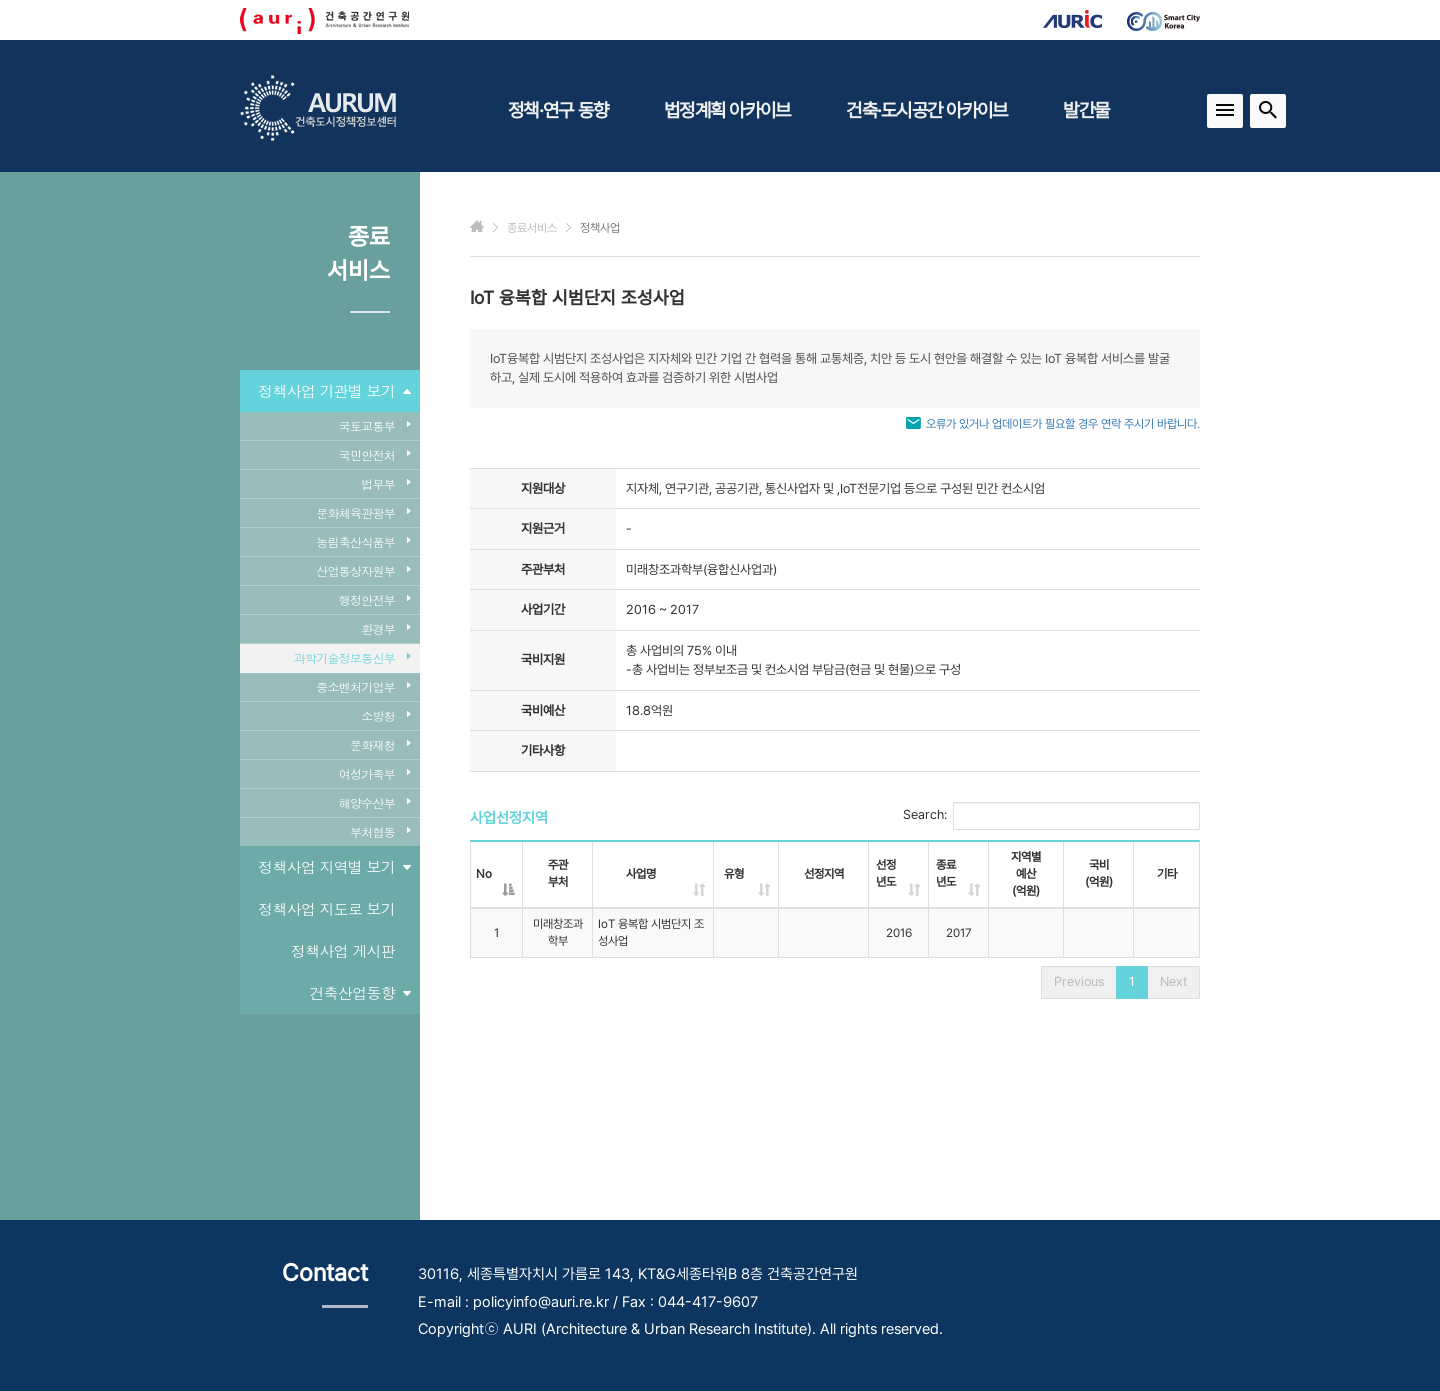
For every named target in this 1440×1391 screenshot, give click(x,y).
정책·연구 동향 (558, 110)
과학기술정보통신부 (352, 657)
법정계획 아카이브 (727, 110)
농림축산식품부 (363, 541)
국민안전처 (374, 454)
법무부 (385, 483)
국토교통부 (374, 425)
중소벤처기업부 (363, 686)
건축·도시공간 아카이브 (926, 110)
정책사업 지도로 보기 (326, 908)
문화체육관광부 (363, 512)
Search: (1051, 816)
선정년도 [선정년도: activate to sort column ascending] (886, 873)
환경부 (385, 628)
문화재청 (380, 744)
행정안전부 (374, 599)
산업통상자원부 (363, 570)
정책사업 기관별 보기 (334, 391)
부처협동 (380, 831)
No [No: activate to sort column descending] (484, 874)
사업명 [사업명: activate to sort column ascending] (641, 874)
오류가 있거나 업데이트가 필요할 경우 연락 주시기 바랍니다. (1063, 424)
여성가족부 (374, 773)
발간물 (1086, 110)
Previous (1079, 981)
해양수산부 (374, 802)
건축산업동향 (360, 993)
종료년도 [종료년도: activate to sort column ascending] (946, 873)
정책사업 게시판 (343, 950)
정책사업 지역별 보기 (334, 867)
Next (1173, 981)
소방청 (385, 715)
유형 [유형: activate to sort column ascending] (734, 874)
